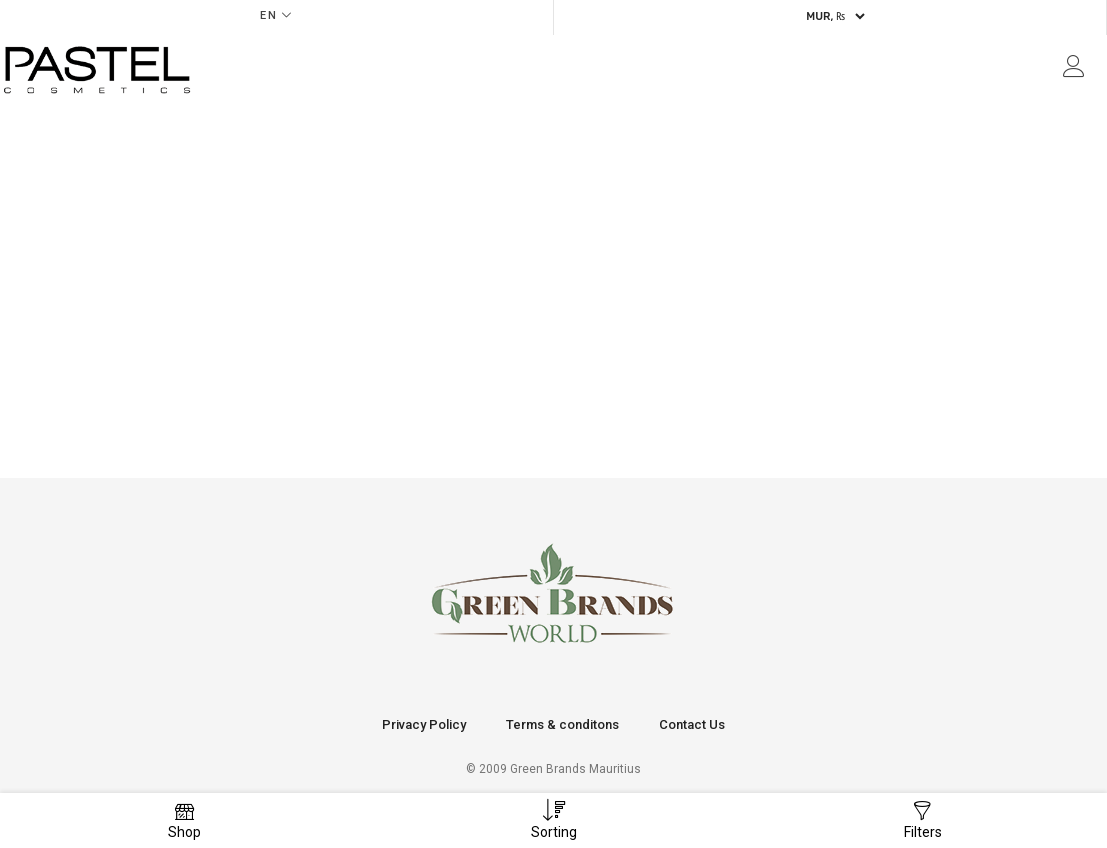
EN (269, 15)
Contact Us (692, 724)
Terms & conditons (562, 724)
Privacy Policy (424, 724)
